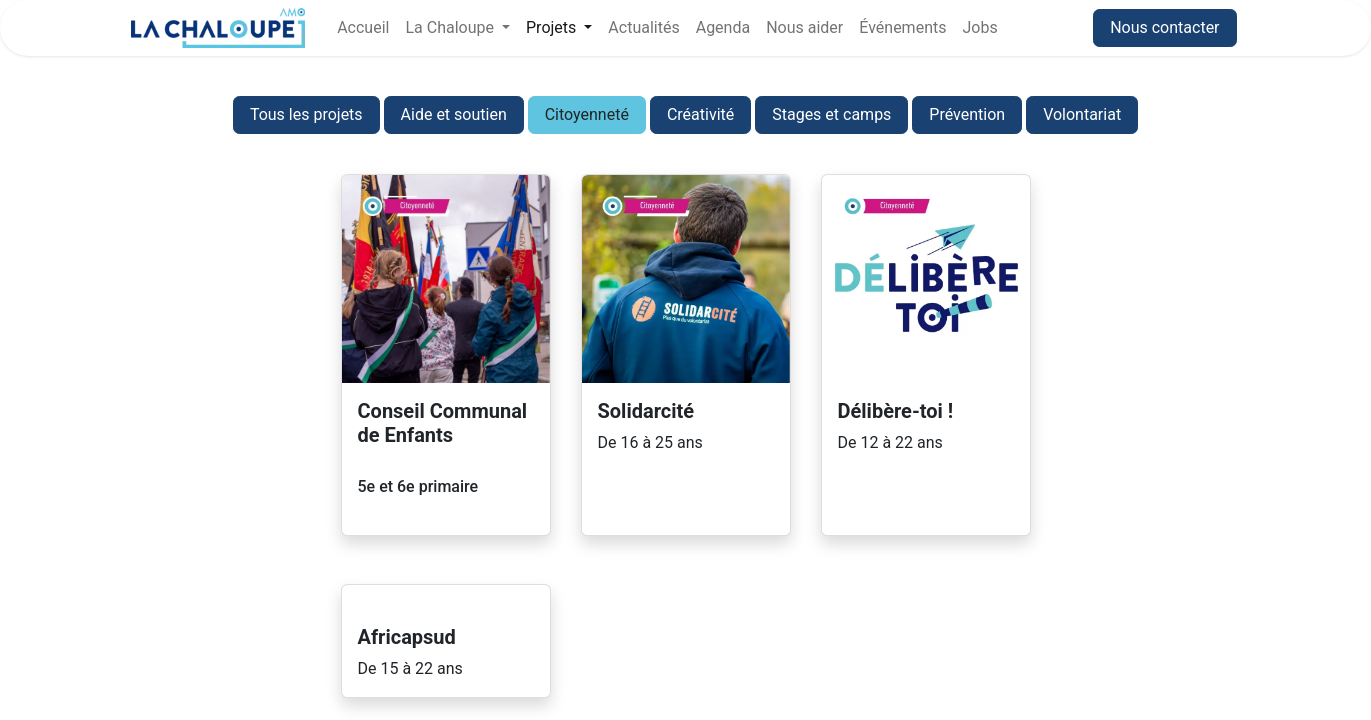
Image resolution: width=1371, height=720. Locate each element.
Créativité (700, 114)
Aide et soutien (454, 114)
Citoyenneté (587, 114)
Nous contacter (1164, 27)
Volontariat (1082, 114)
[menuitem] (363, 28)
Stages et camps (831, 114)
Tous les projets (306, 114)
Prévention (967, 114)
